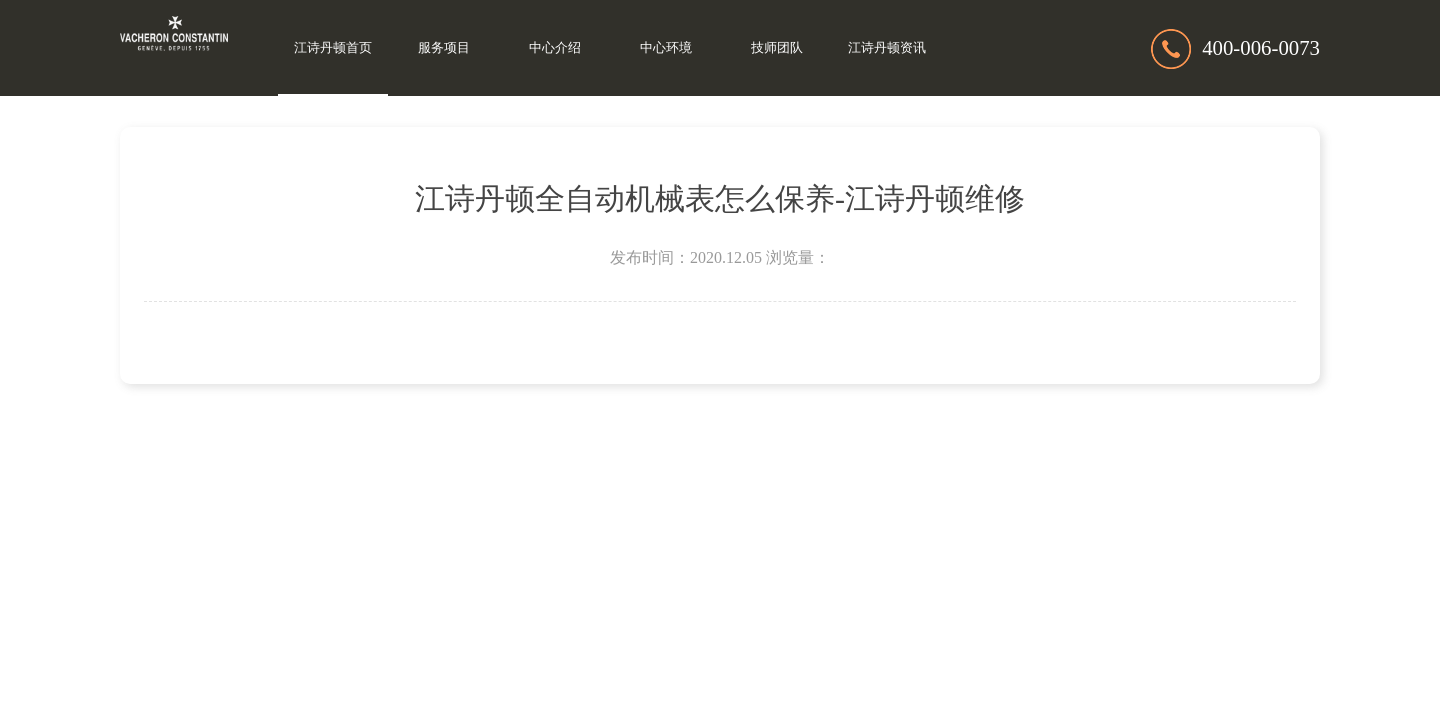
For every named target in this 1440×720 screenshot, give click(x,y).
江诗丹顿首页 (333, 48)
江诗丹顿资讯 (887, 48)
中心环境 (666, 48)
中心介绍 (555, 48)
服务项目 (444, 48)
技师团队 (777, 48)
